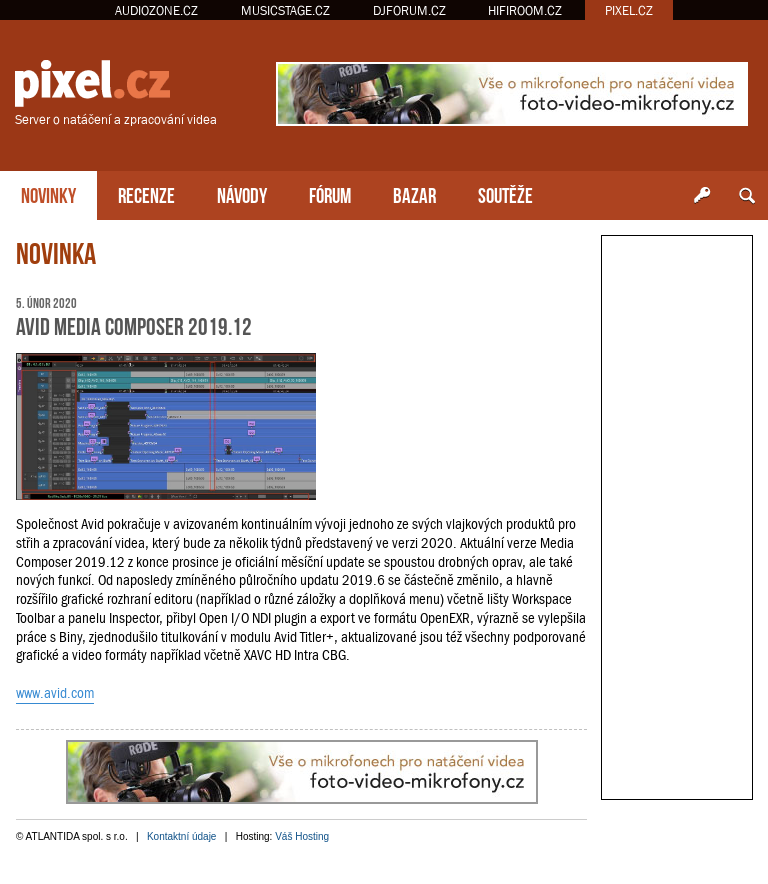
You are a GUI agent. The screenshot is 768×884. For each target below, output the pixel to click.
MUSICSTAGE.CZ (285, 10)
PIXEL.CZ (629, 10)
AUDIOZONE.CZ (156, 10)
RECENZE (146, 193)
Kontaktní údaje (182, 836)
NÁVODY (242, 193)
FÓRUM (330, 193)
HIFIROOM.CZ (525, 10)
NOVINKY (48, 193)
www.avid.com (55, 693)
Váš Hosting (302, 836)
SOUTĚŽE (505, 193)
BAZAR (414, 193)
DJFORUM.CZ (409, 10)
